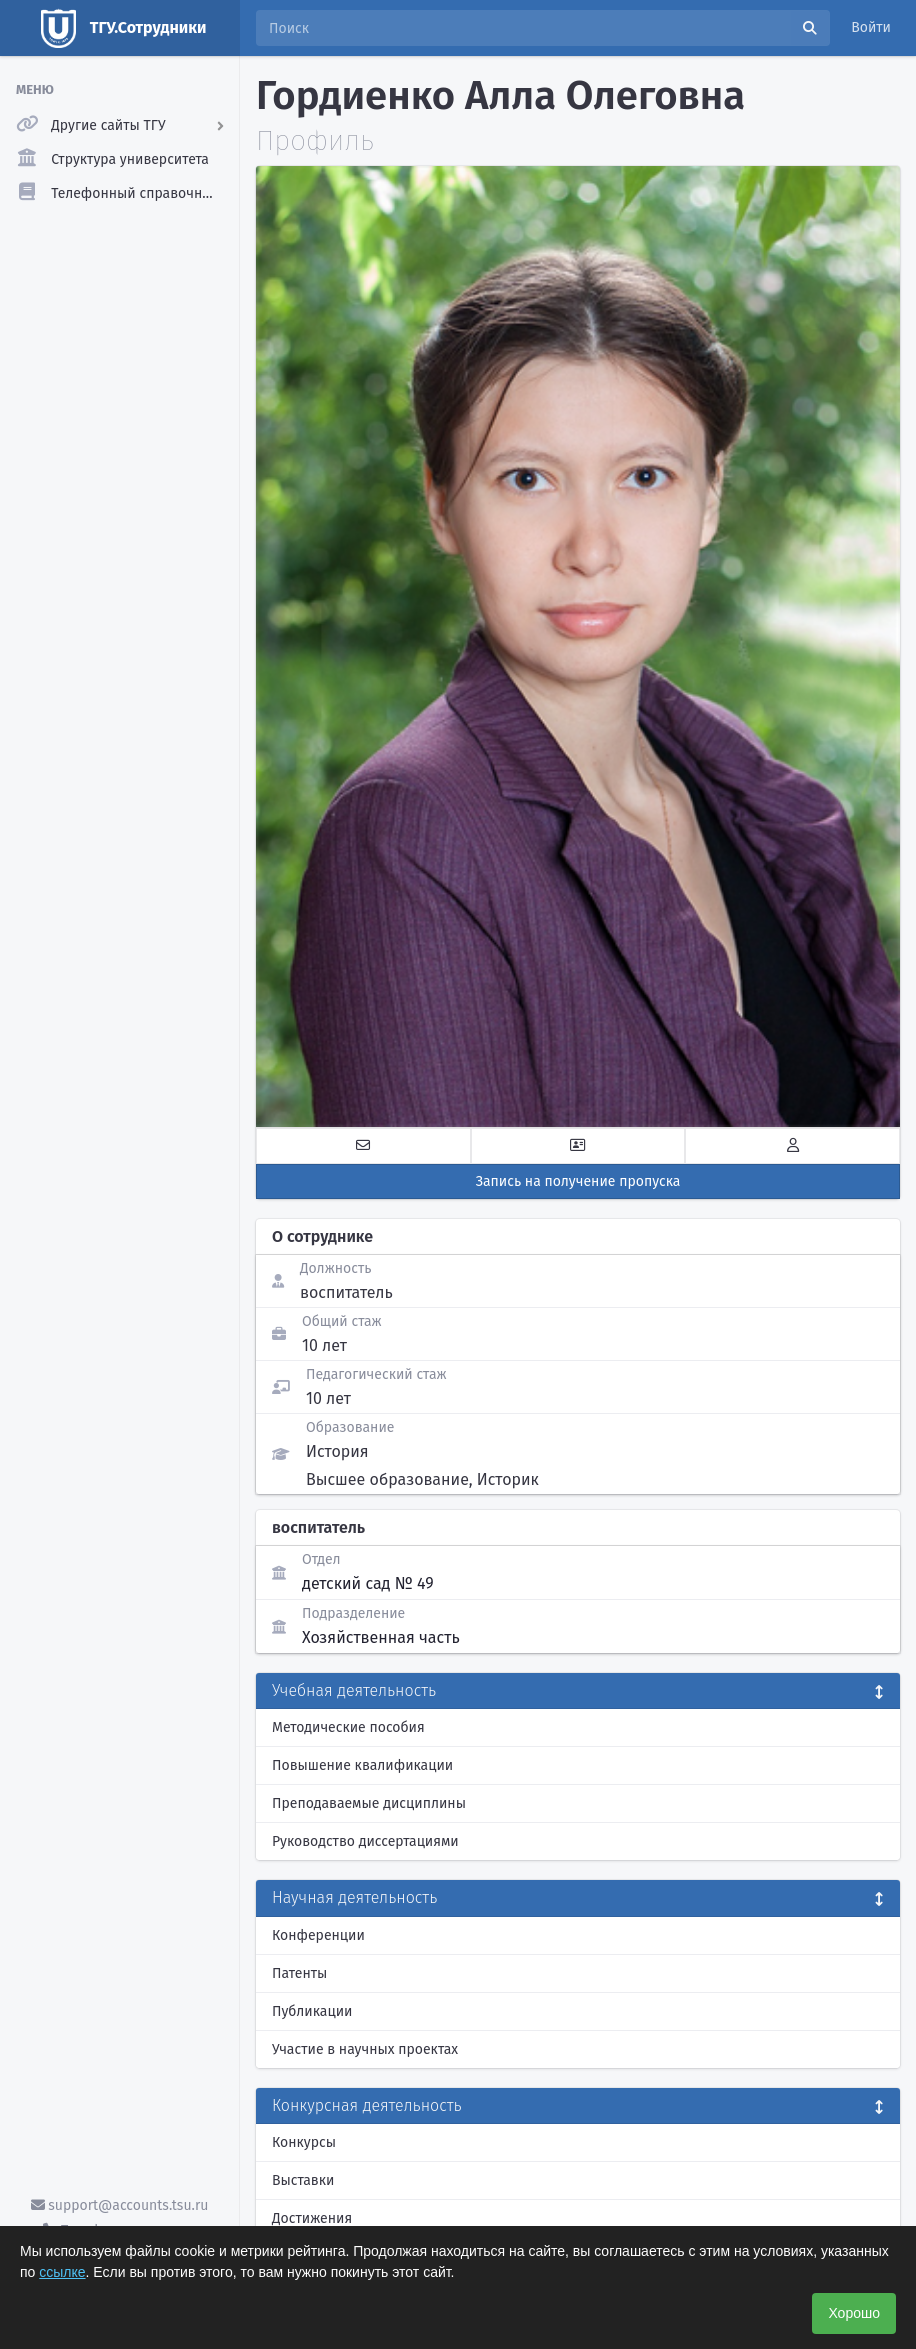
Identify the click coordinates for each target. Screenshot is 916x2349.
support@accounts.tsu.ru (120, 2205)
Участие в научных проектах (365, 2049)
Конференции (318, 1935)
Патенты (299, 1973)
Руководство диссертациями (365, 1841)
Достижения (312, 2218)
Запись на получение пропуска (578, 1181)
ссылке (62, 2272)
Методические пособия (348, 1727)
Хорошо (854, 2313)
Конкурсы (304, 2142)
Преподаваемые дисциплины (369, 1803)
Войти (871, 27)
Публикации (312, 2011)
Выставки (303, 2180)
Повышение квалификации (362, 1765)
